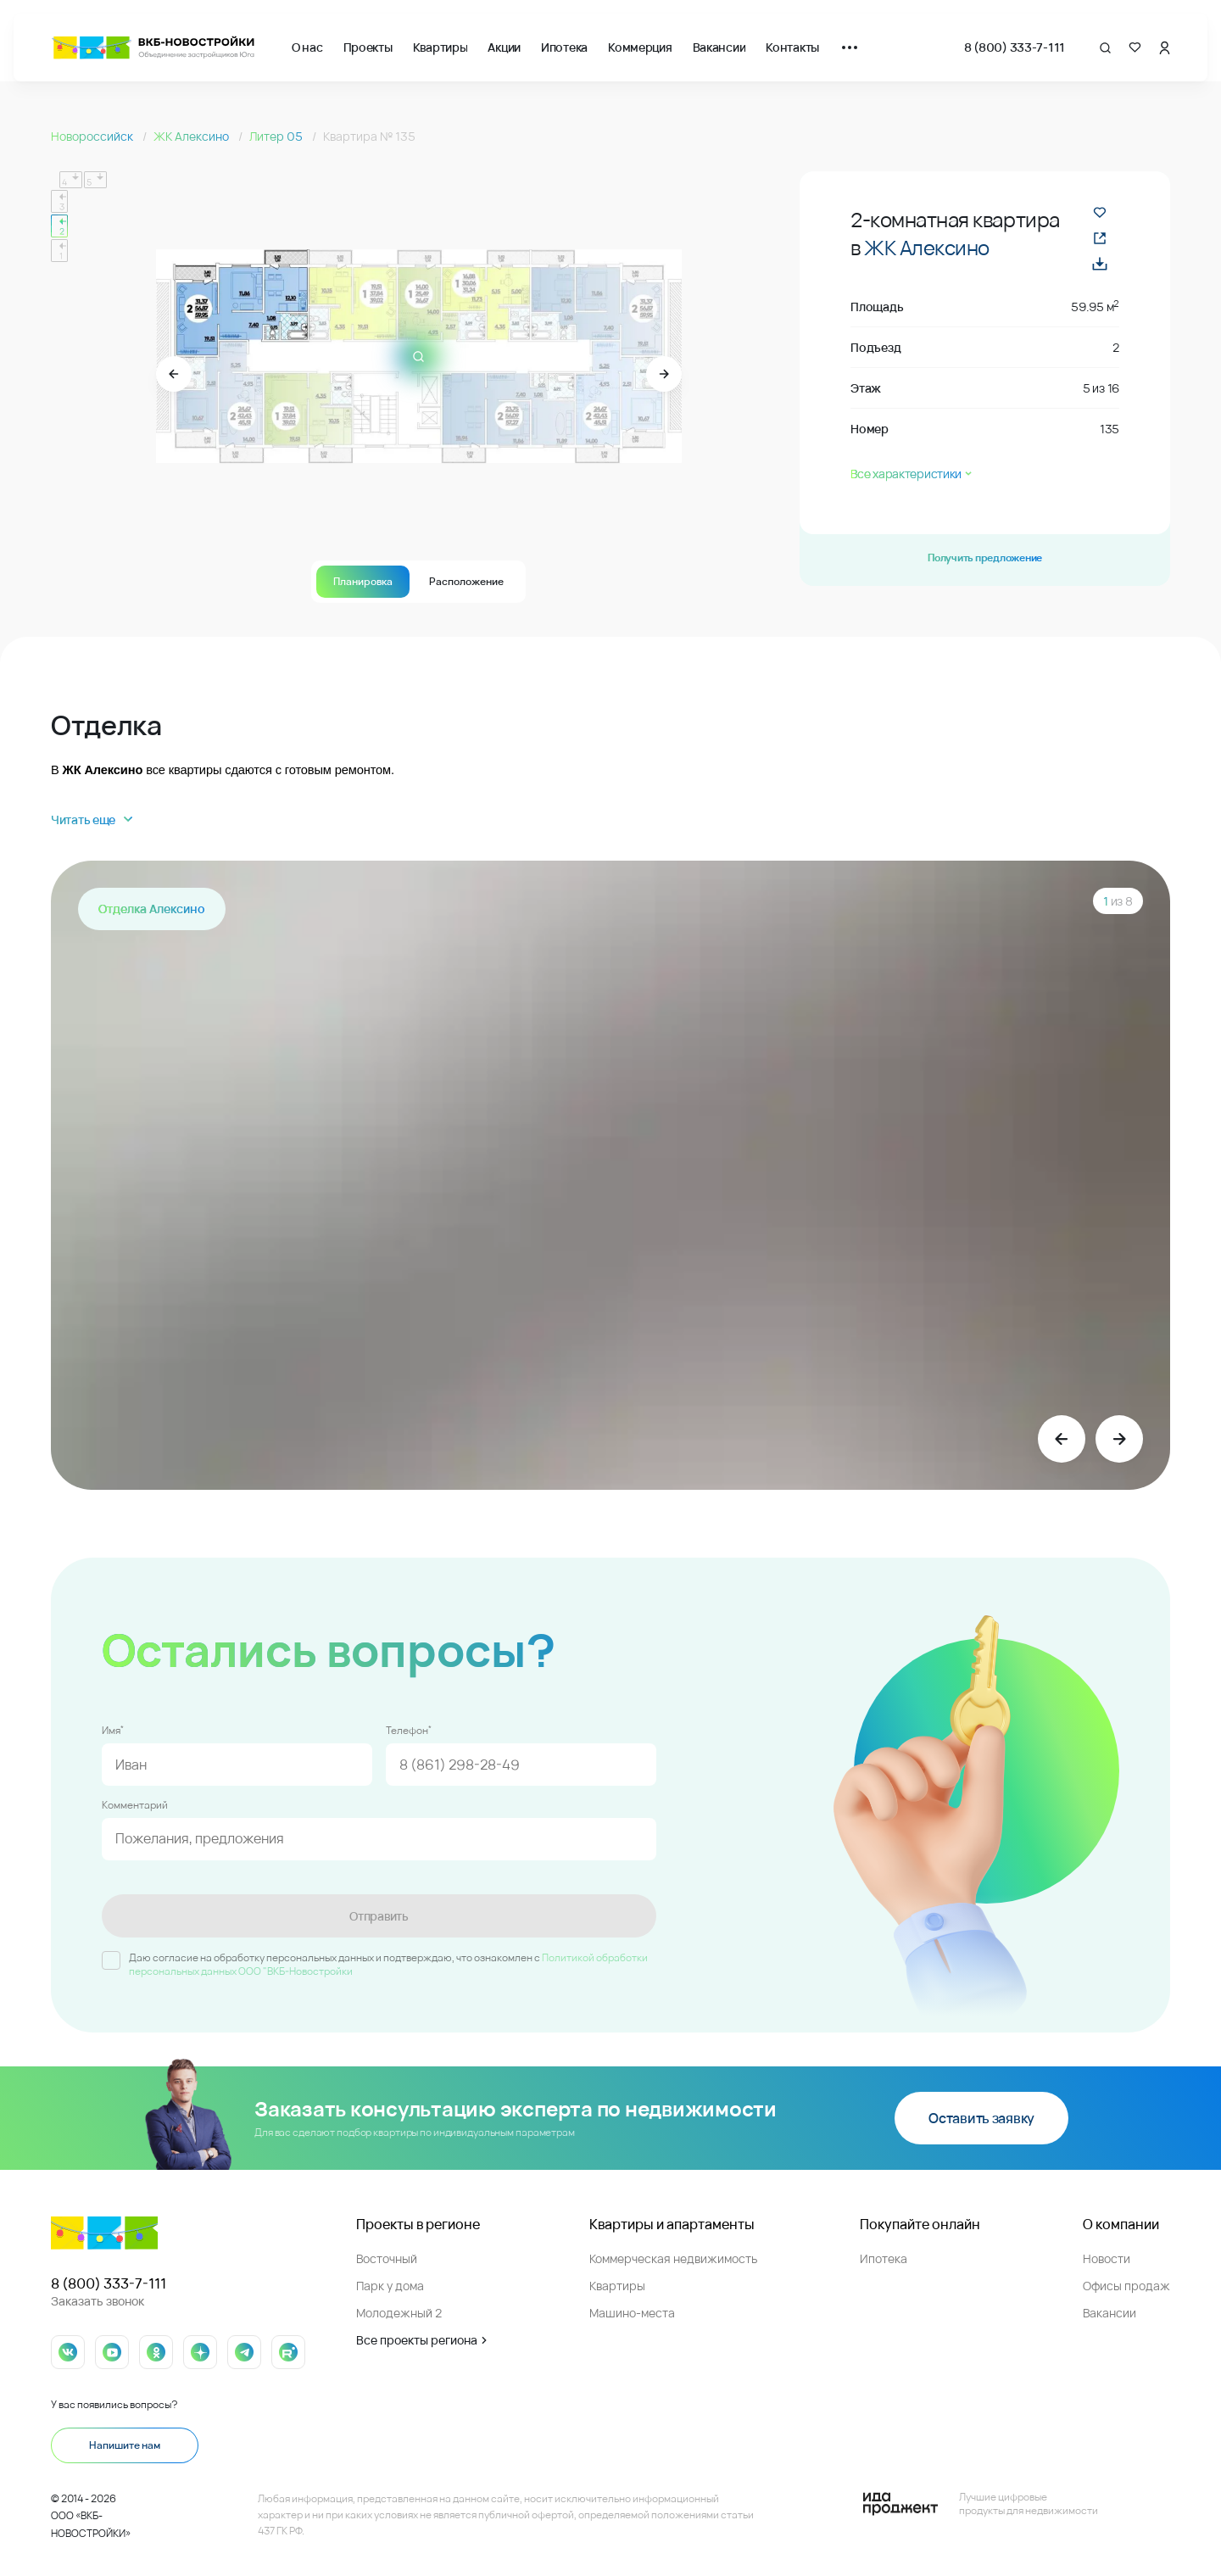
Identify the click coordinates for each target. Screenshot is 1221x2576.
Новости (1106, 2258)
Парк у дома (390, 2285)
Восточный (386, 2258)
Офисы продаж (1126, 2285)
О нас (307, 47)
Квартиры (440, 47)
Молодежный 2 (399, 2312)
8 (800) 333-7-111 (1014, 47)
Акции (504, 47)
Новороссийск (93, 136)
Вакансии (719, 47)
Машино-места (632, 2312)
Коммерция (640, 47)
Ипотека (564, 47)
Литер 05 (277, 136)
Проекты (368, 47)
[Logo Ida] (980, 2503)
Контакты (792, 47)
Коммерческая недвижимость (673, 2258)
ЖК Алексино (192, 136)
